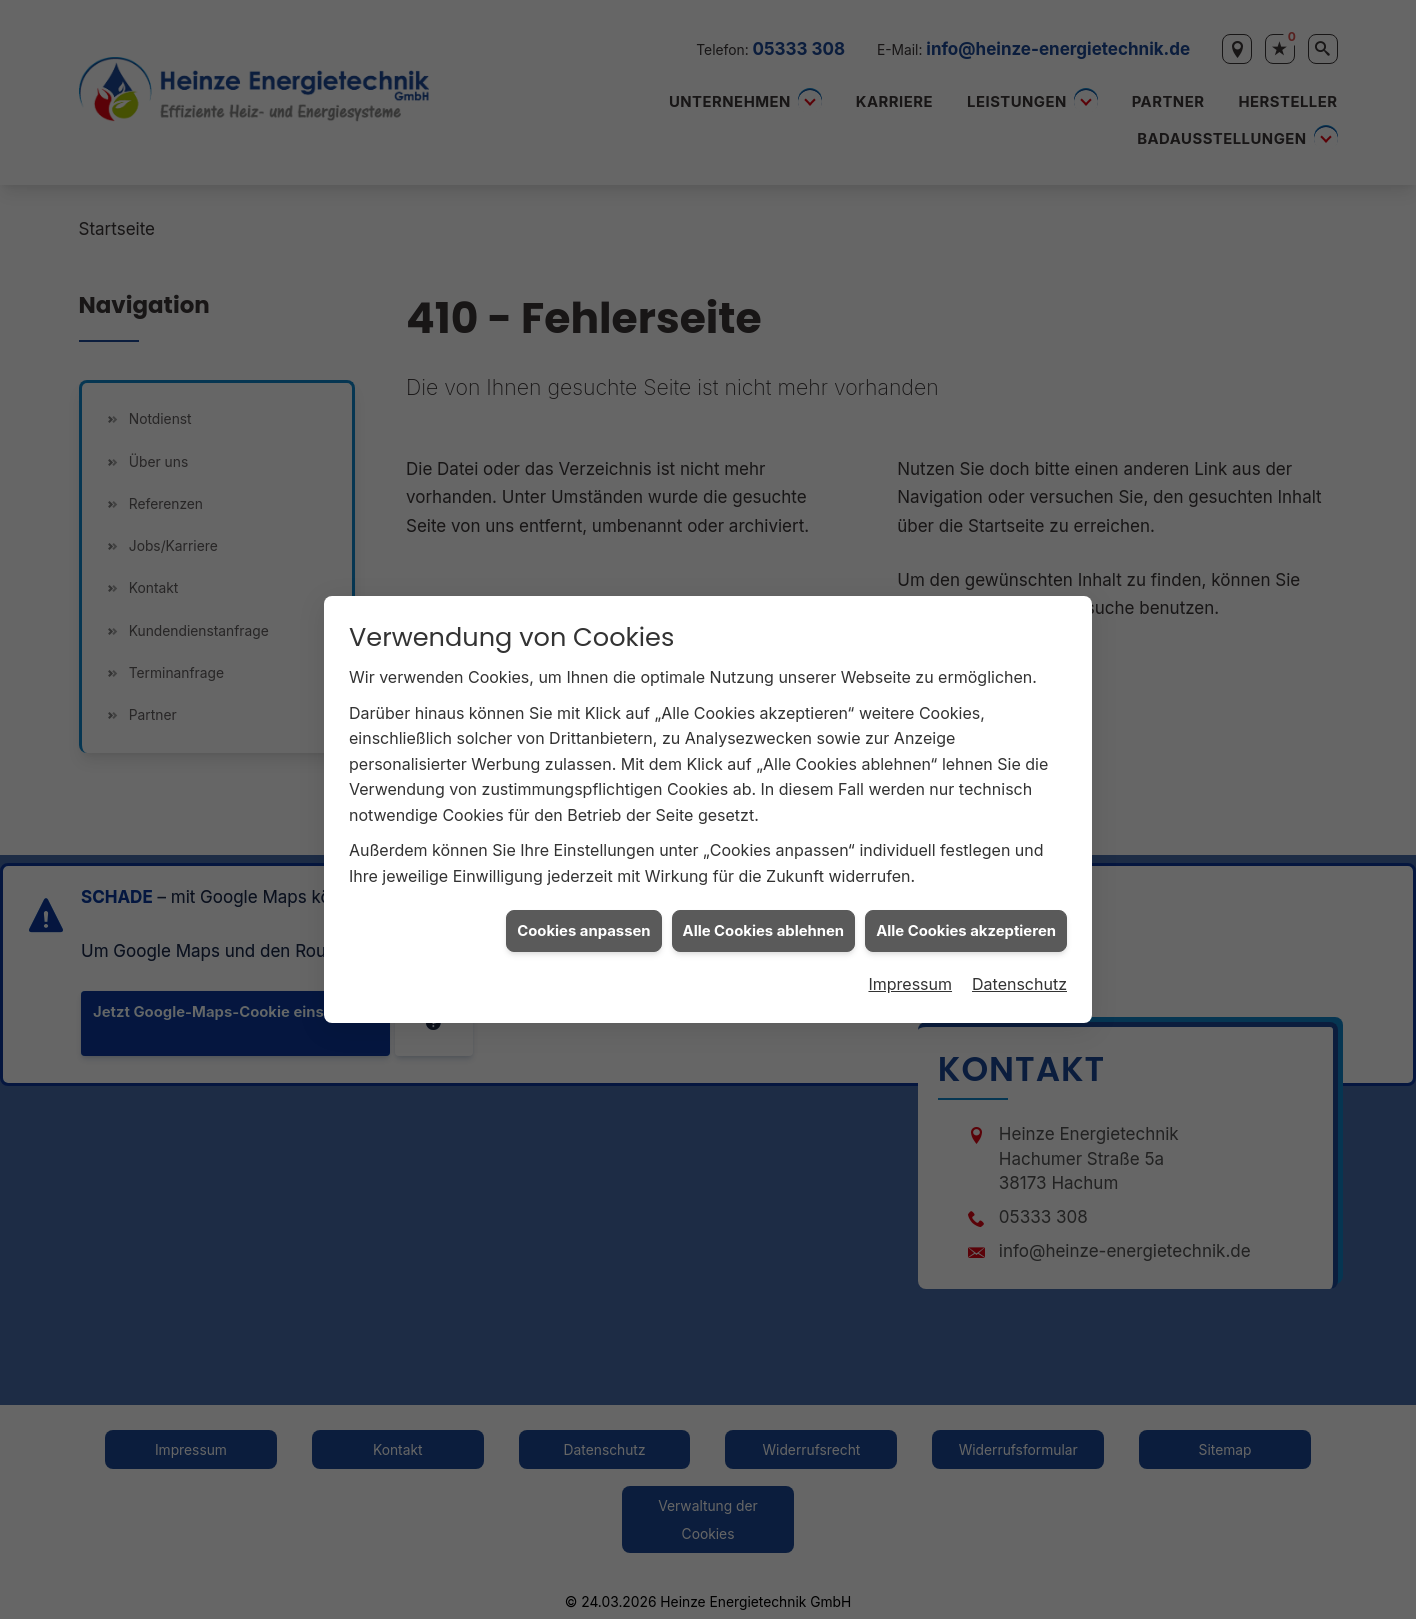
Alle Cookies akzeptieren (966, 919)
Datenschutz (1019, 973)
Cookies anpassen (583, 919)
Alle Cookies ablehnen (764, 919)
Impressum (910, 973)
